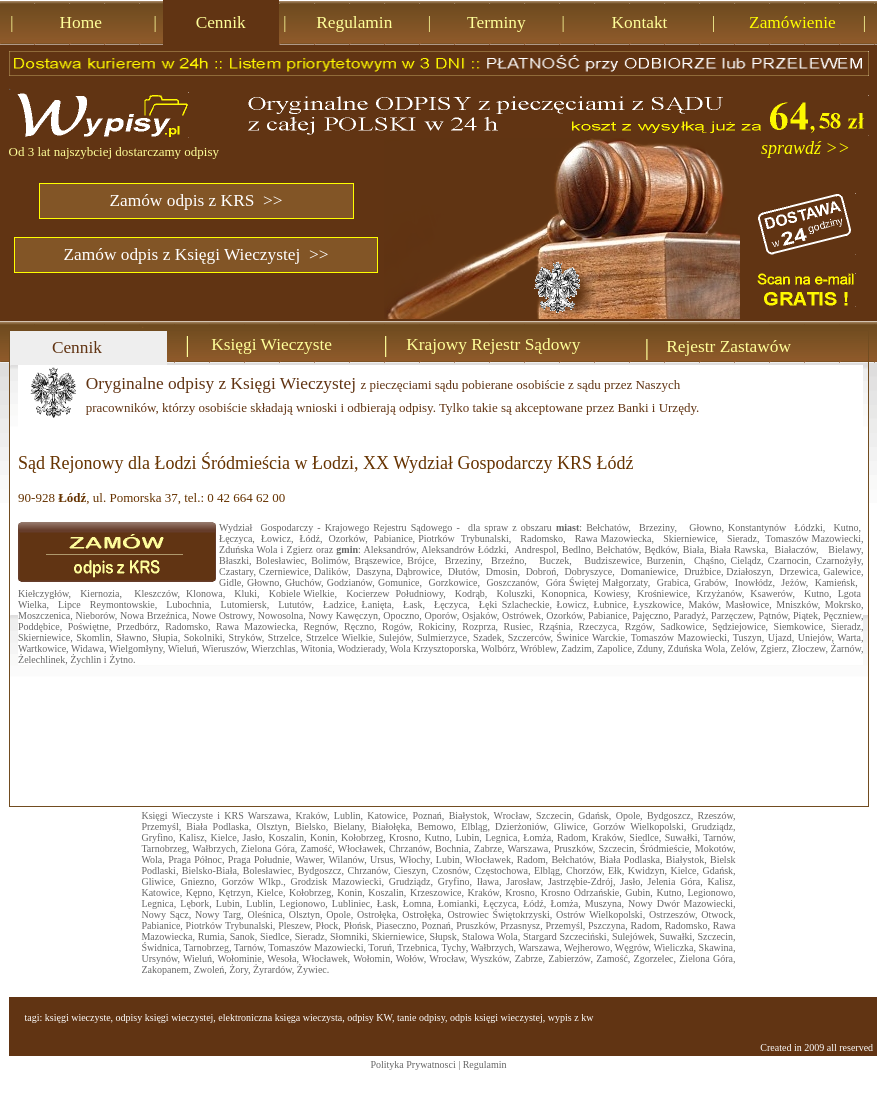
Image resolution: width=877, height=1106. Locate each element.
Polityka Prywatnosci (412, 1064)
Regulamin (485, 1064)
